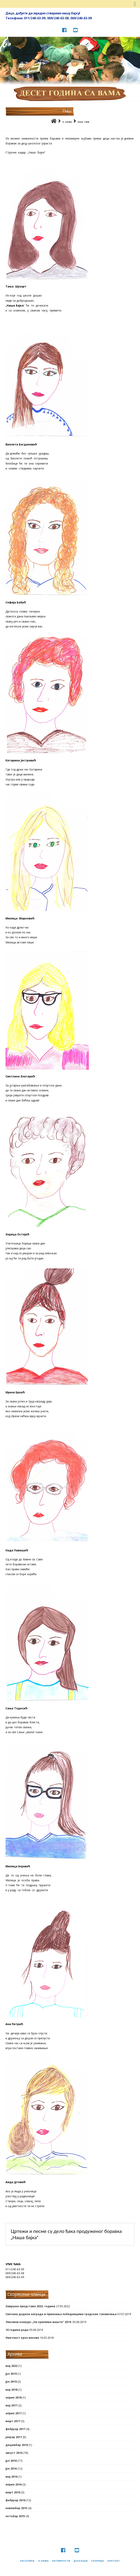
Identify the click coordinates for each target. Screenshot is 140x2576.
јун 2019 (11, 2381)
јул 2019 (11, 2374)
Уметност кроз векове (22, 2338)
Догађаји (81, 2560)
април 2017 (14, 2413)
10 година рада (17, 2330)
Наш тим (83, 122)
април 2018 (14, 2397)
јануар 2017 (14, 2437)
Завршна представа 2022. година (30, 2306)
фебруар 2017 (15, 2429)
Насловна (27, 2560)
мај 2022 (12, 2366)
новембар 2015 (16, 2508)
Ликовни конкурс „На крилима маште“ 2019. (39, 2322)
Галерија (97, 2560)
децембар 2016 (17, 2445)
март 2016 (13, 2492)
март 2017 (13, 2421)
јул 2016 (11, 2460)
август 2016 (14, 2453)
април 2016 (14, 2484)
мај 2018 (12, 2389)
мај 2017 (12, 2405)
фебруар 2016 (15, 2500)
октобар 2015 (15, 2516)
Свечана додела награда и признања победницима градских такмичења (61, 2314)
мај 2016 (12, 2476)
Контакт (114, 2560)
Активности (61, 2560)
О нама (67, 122)
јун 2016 (11, 2468)
